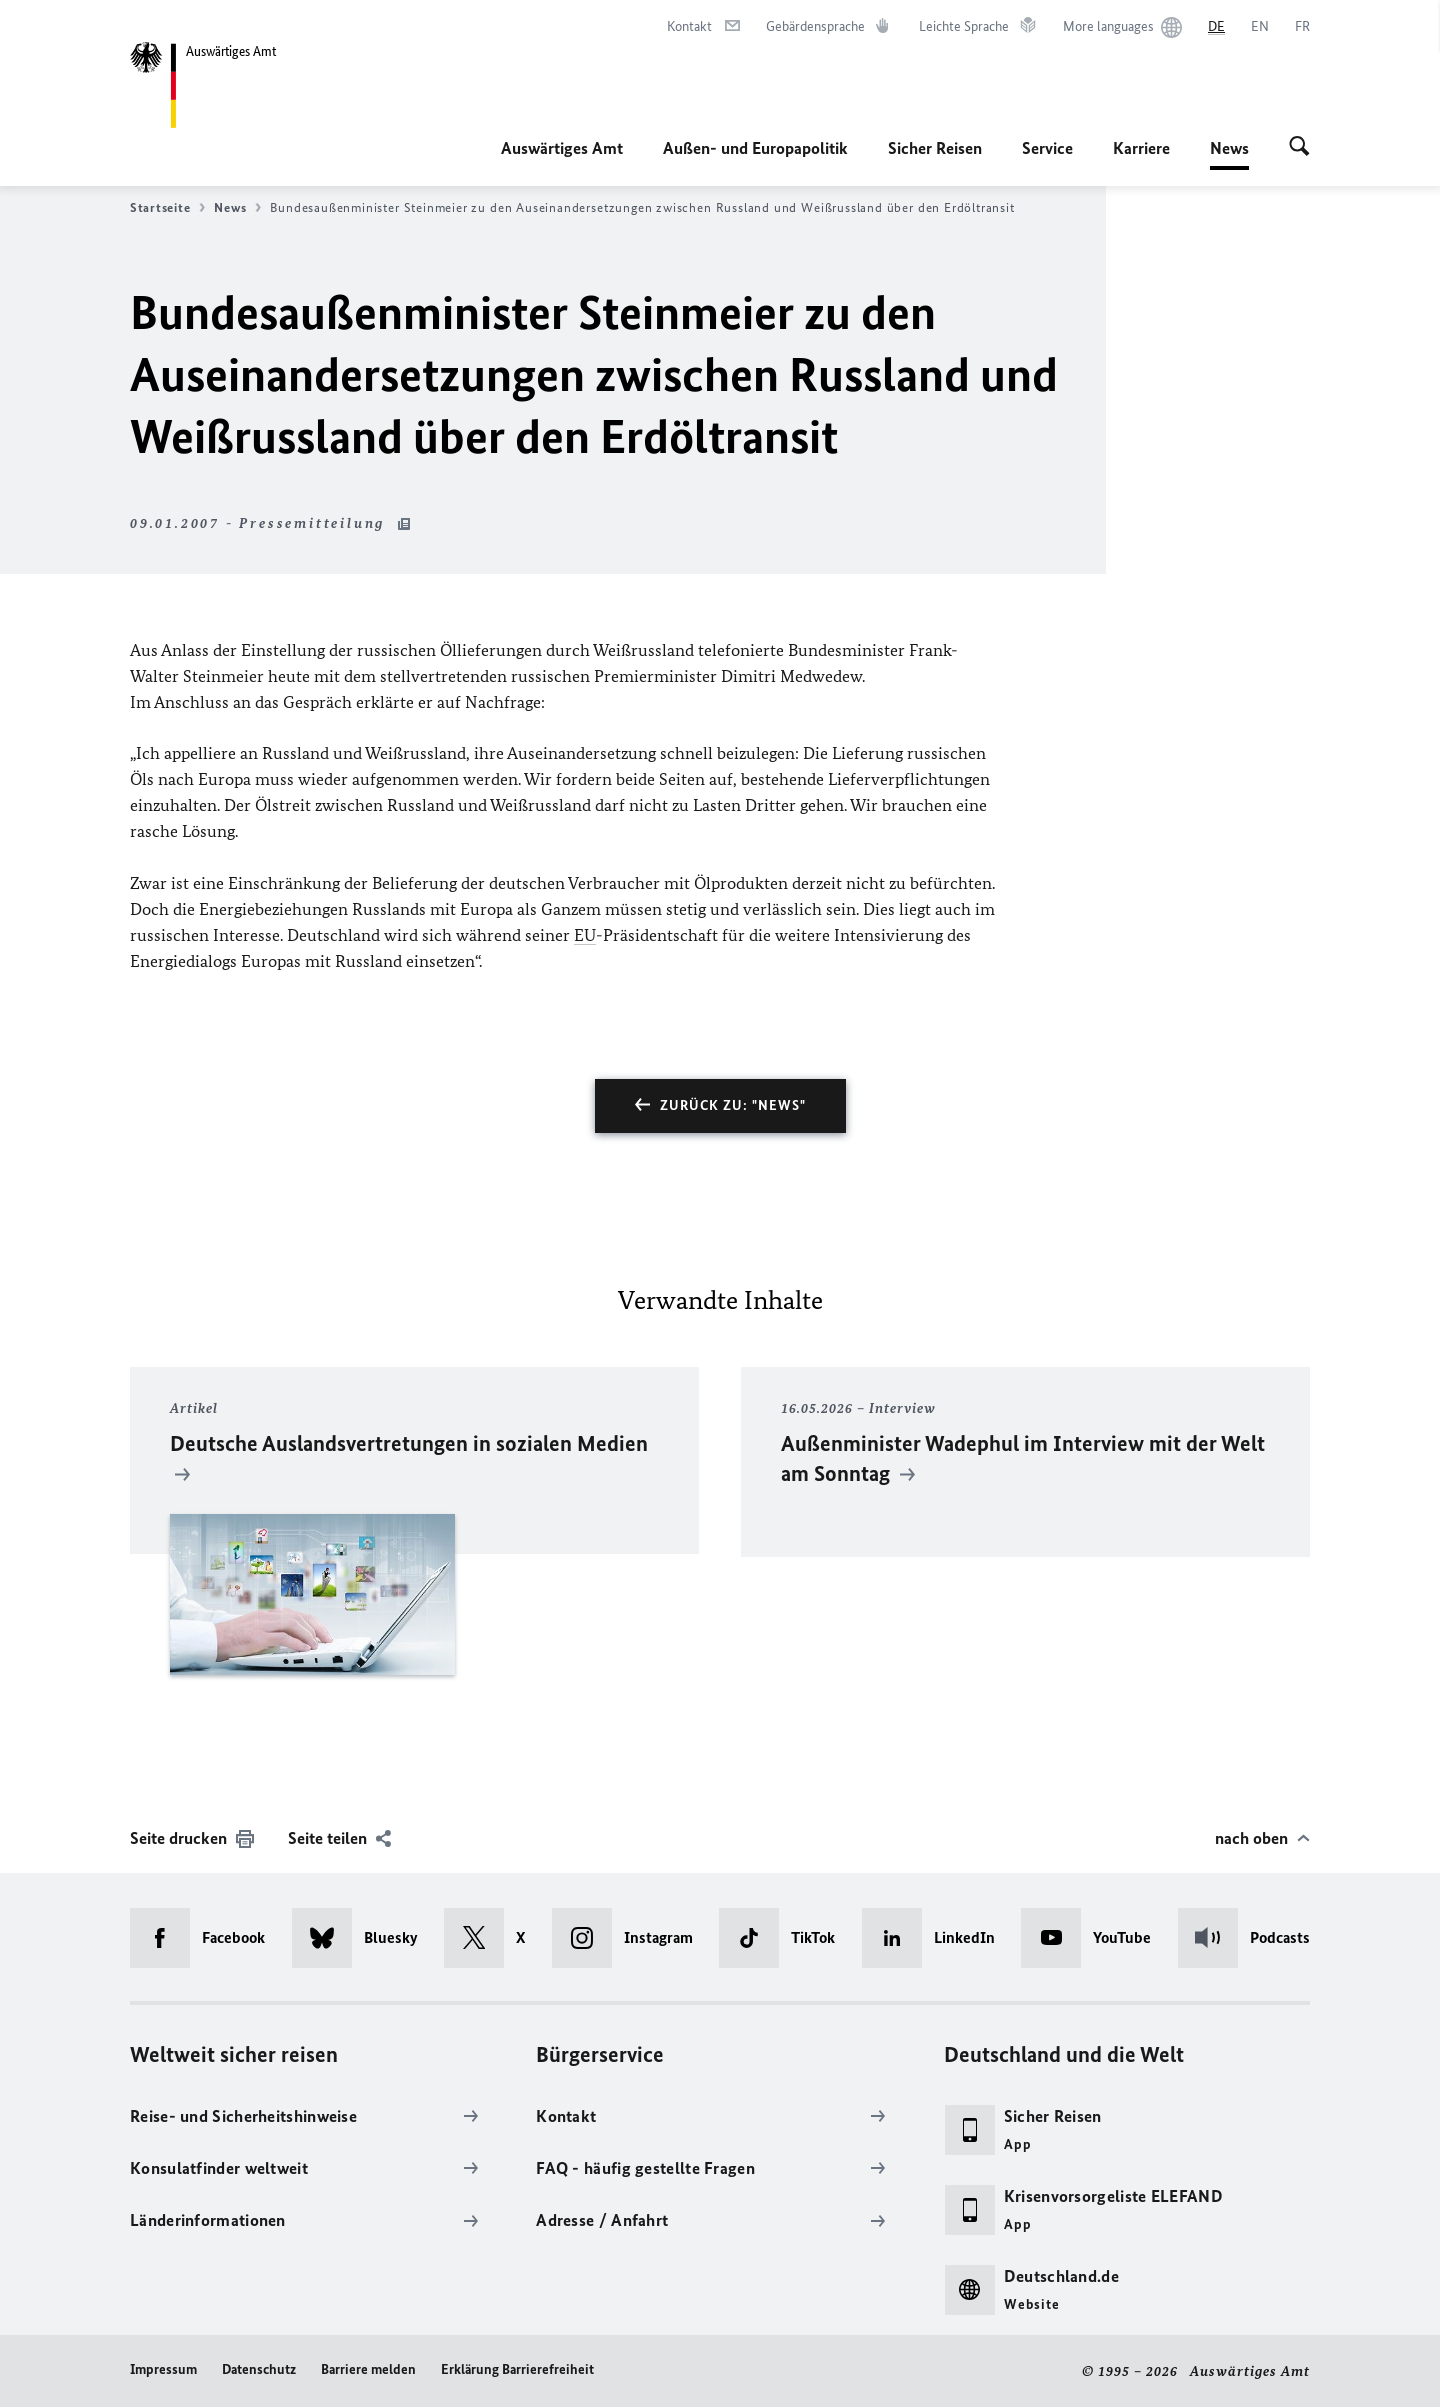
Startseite (167, 208)
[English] (1260, 27)
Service (1047, 148)
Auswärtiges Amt (562, 148)
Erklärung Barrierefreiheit (517, 2369)
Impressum (163, 2369)
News (1229, 148)
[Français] (1302, 27)
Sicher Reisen (935, 148)
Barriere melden (368, 2369)
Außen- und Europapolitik (755, 148)
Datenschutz (259, 2369)
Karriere (1141, 148)
